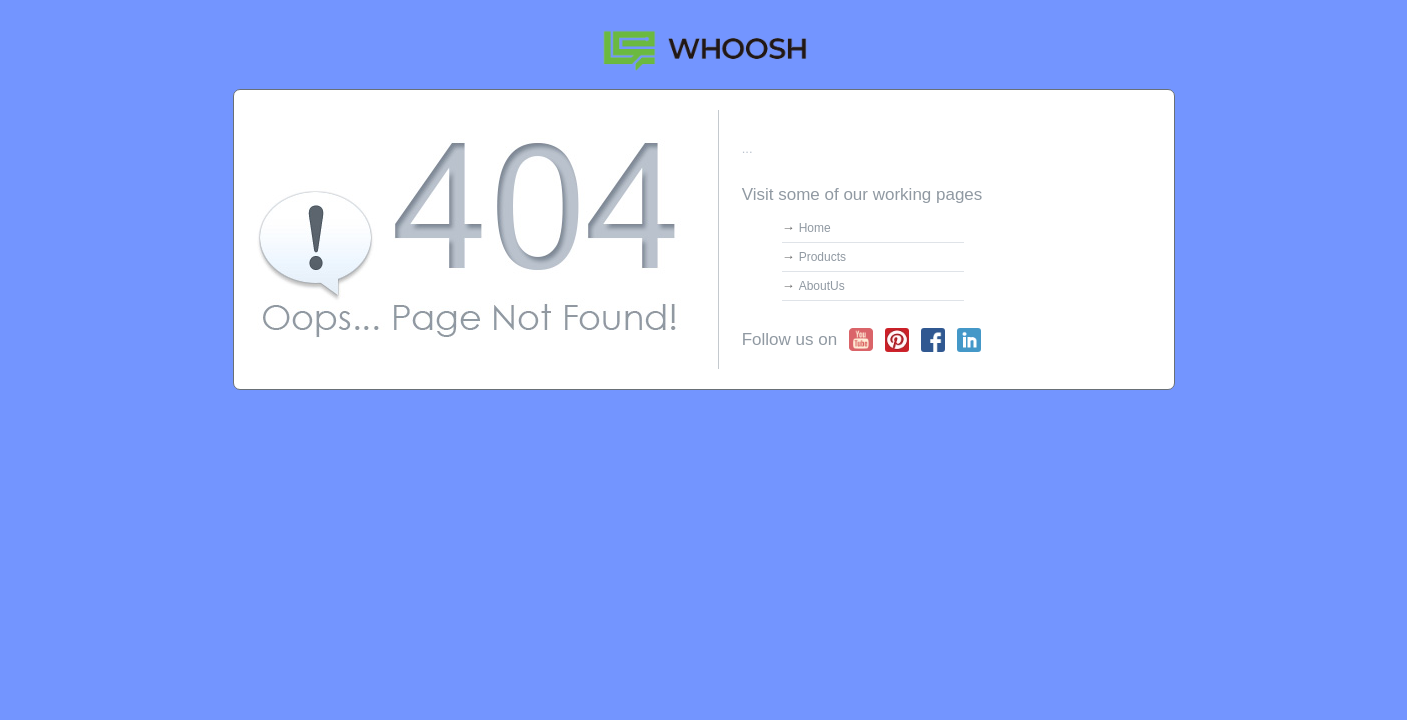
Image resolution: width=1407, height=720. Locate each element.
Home (815, 228)
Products (822, 257)
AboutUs (822, 286)
